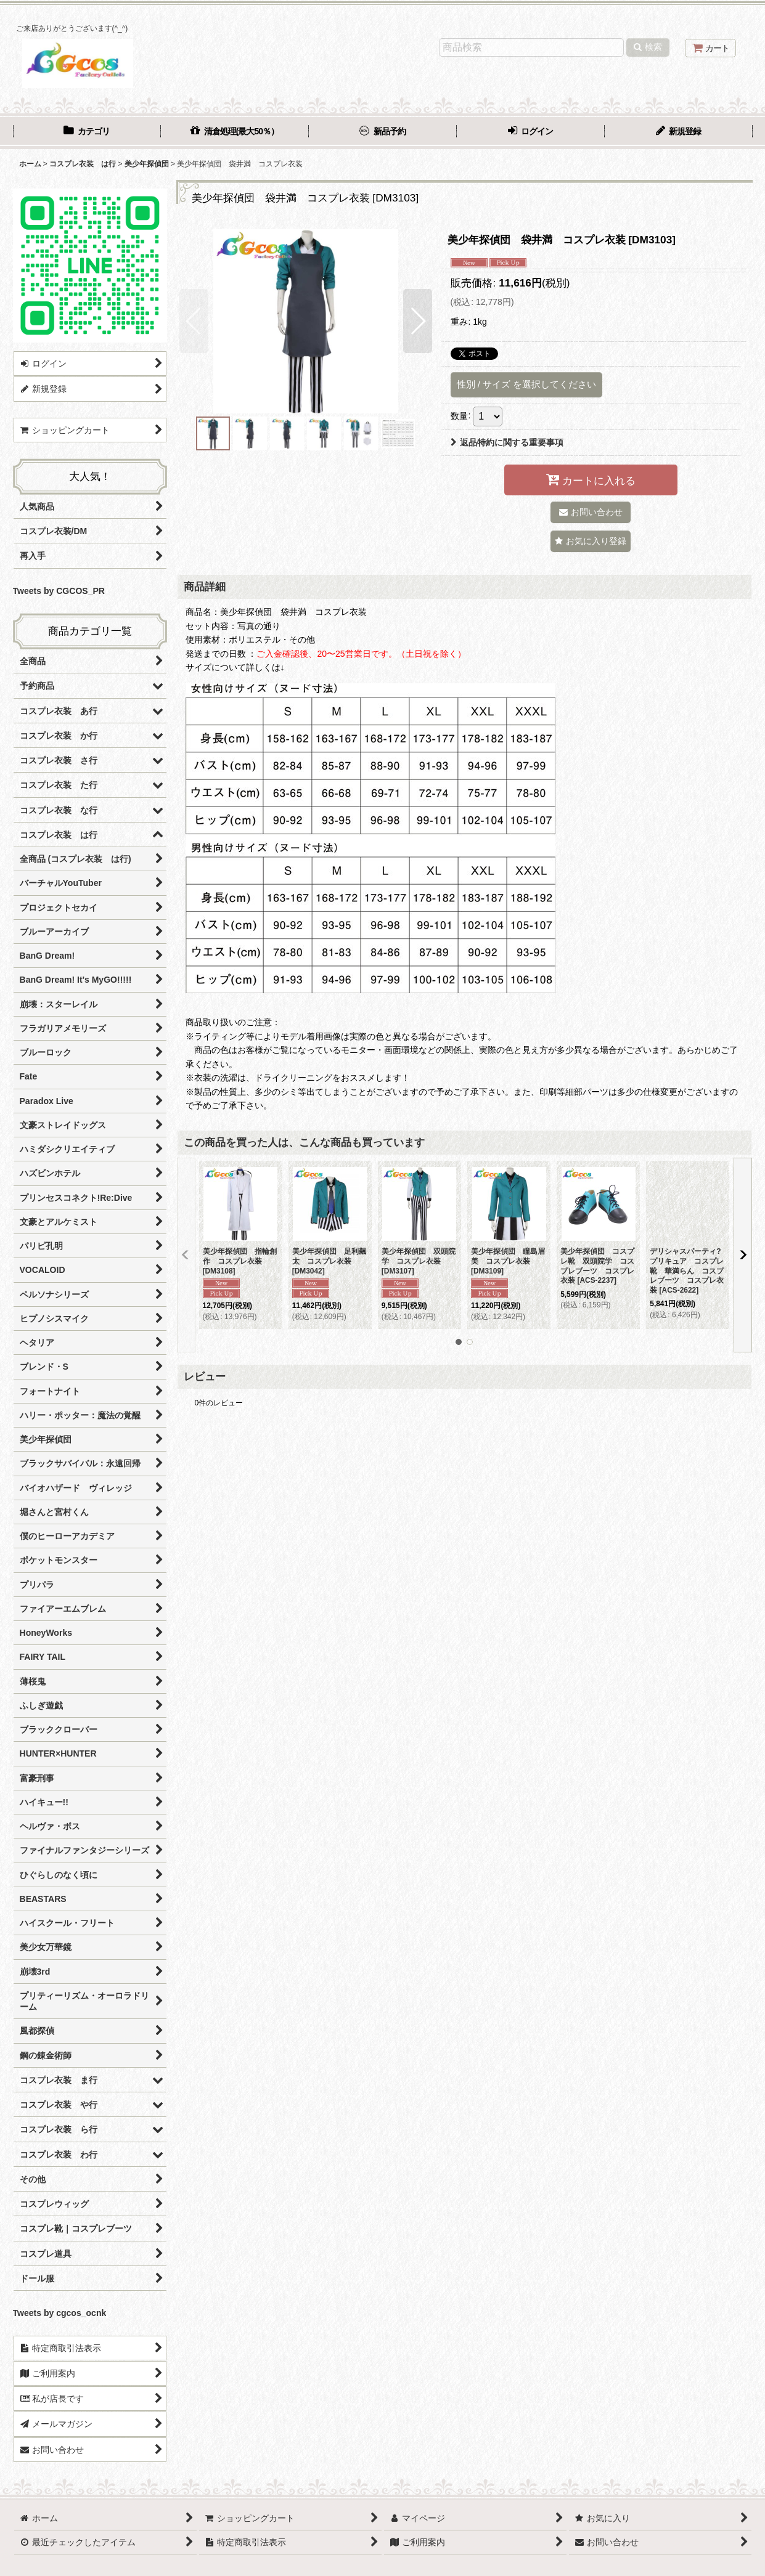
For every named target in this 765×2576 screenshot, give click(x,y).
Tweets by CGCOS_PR (59, 591)
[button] (193, 321)
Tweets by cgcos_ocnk (60, 2313)
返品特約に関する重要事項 (507, 442)
